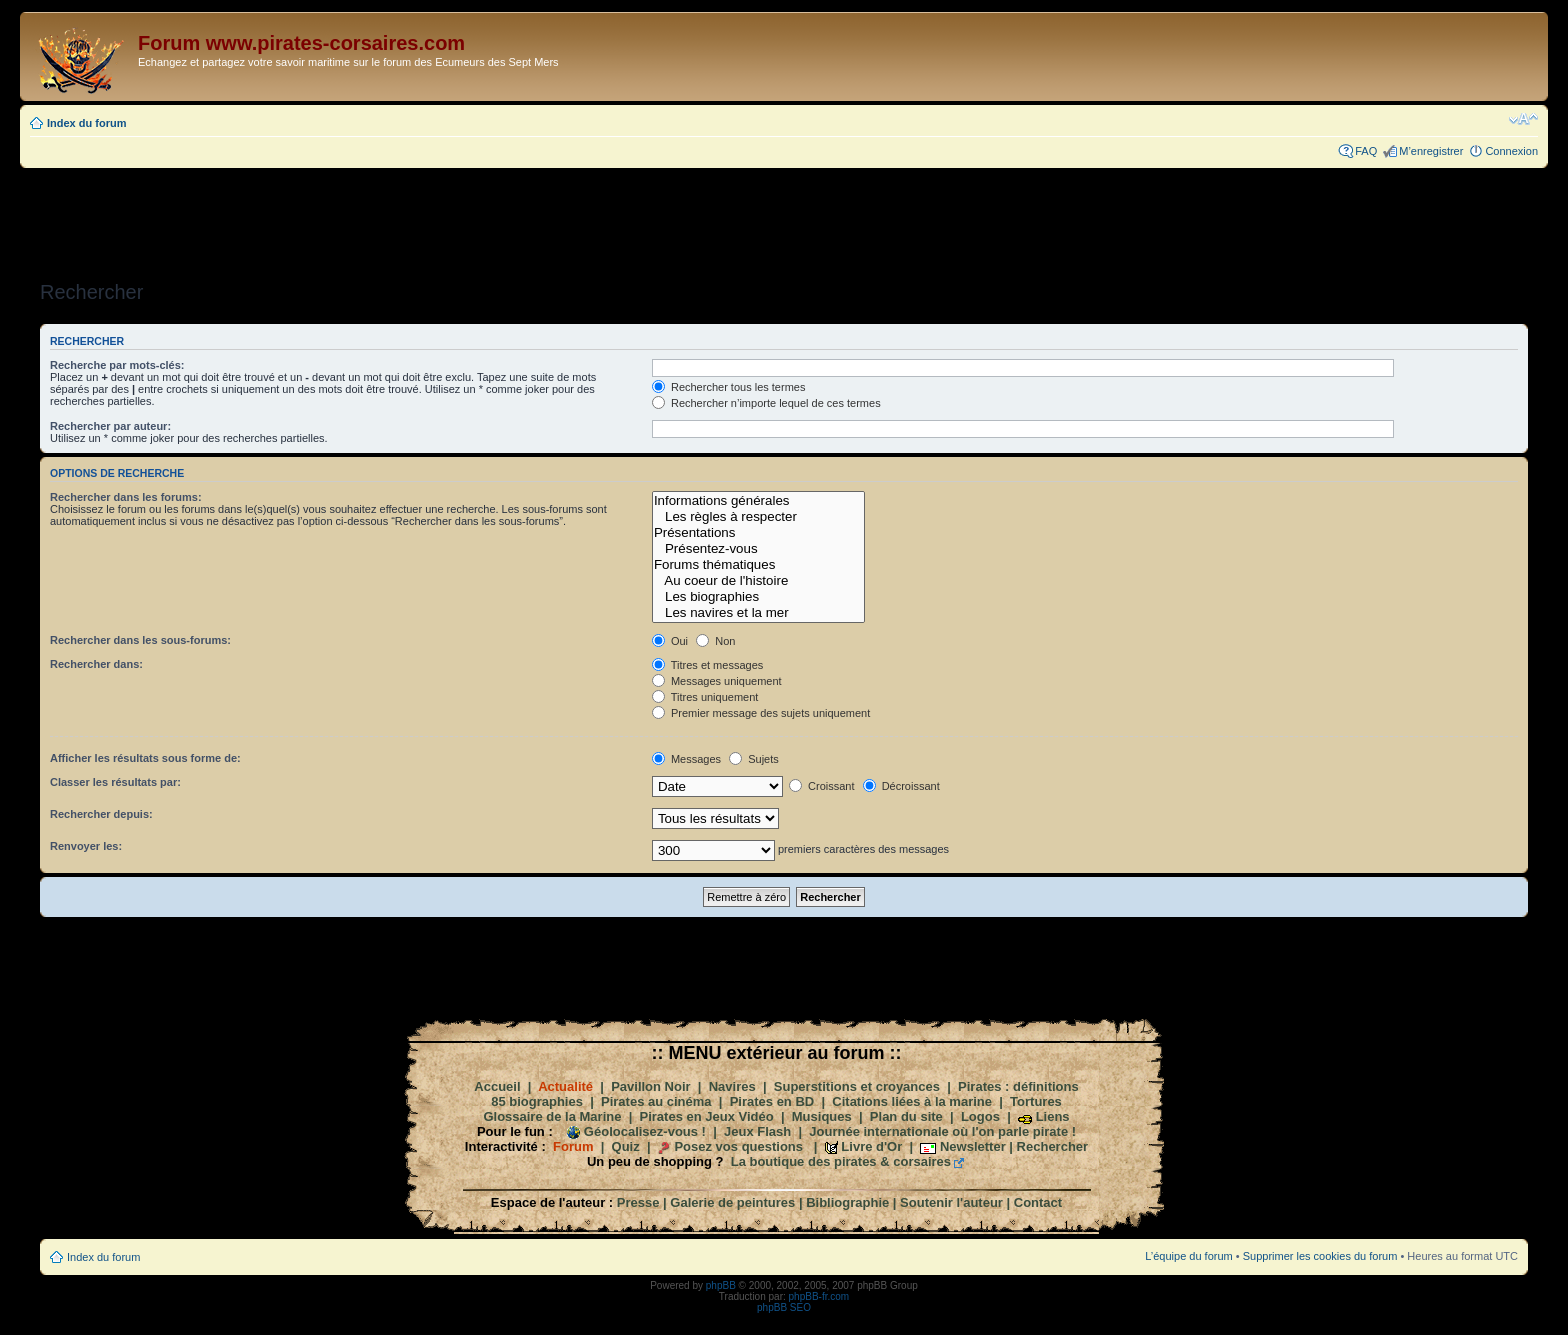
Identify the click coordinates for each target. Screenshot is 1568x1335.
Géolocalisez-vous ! (645, 1131)
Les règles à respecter (758, 517)
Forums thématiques (758, 565)
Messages (686, 759)
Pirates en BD (772, 1101)
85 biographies (537, 1101)
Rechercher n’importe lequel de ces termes (766, 403)
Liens (1053, 1116)
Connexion (1511, 151)
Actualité (565, 1086)
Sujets (754, 759)
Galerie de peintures (732, 1202)
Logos (980, 1116)
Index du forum (86, 123)
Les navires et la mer (758, 613)
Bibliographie (847, 1202)
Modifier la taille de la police (1523, 119)
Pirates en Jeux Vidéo (707, 1116)
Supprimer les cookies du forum (1320, 1256)
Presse (638, 1202)
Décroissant (901, 786)
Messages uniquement (717, 681)
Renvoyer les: (86, 846)
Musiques (822, 1116)
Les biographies (758, 597)
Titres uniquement (705, 697)
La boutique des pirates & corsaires (841, 1161)
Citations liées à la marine (912, 1101)
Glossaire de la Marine (552, 1116)
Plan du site (906, 1116)
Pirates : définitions (1018, 1086)
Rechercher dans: (96, 664)
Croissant (822, 786)
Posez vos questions (738, 1146)
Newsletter (973, 1146)
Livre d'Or (871, 1146)
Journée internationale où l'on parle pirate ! (942, 1131)
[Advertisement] (784, 218)
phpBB (721, 1285)
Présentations (758, 533)
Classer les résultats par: (115, 782)
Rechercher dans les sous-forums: (140, 640)
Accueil (497, 1086)
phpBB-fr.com (819, 1296)
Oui (670, 641)
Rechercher (1053, 1146)
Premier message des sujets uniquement (761, 713)
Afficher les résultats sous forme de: (145, 758)
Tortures (1036, 1101)
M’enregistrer (1431, 151)
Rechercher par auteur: (110, 426)
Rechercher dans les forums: (126, 497)
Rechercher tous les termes (729, 387)
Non (715, 641)
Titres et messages (707, 665)
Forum (573, 1146)
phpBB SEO (784, 1307)
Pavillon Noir (650, 1086)
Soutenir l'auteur (951, 1202)
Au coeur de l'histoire (758, 581)
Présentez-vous (758, 549)
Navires (732, 1086)
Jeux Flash (757, 1131)
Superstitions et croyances (857, 1086)
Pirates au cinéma (656, 1101)
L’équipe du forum (1188, 1256)
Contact (1038, 1202)
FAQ (1366, 151)
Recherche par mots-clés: (117, 365)
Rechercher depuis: (101, 814)
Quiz (626, 1146)
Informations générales (758, 501)
